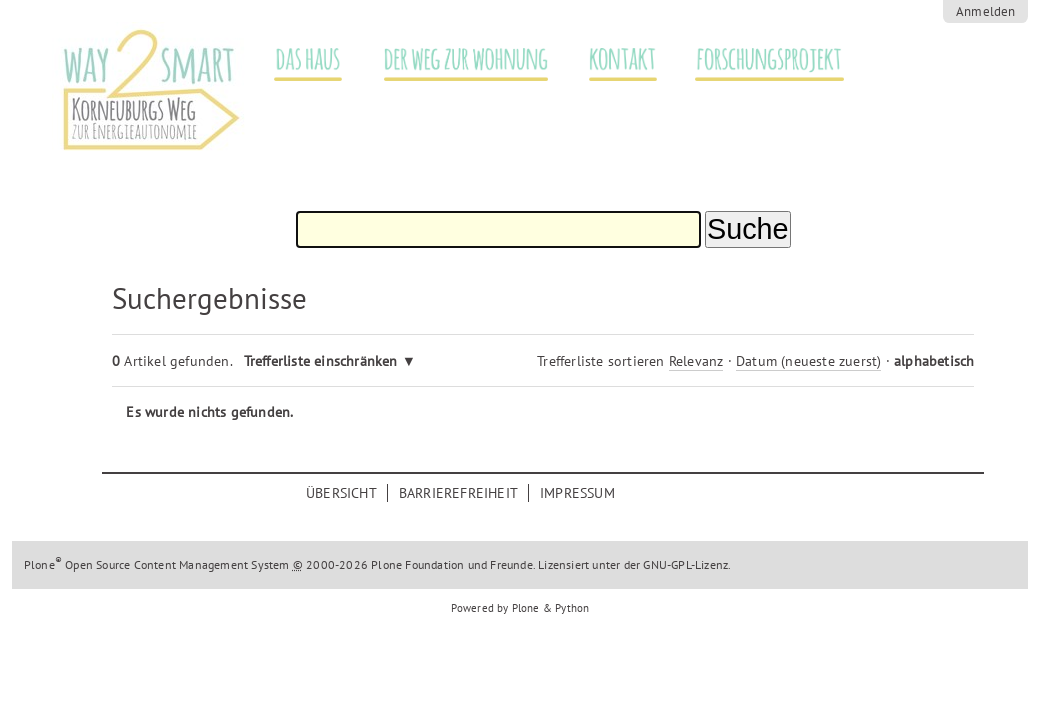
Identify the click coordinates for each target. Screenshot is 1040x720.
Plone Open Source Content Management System (157, 564)
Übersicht (341, 493)
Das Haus (298, 59)
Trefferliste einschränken (321, 360)
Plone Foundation (417, 564)
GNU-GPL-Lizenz (685, 564)
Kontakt (613, 59)
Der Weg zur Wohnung (456, 59)
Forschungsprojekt (758, 59)
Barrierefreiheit (458, 493)
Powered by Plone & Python (520, 608)
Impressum (577, 493)
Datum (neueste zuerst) (808, 360)
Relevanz (696, 360)
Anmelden (986, 11)
